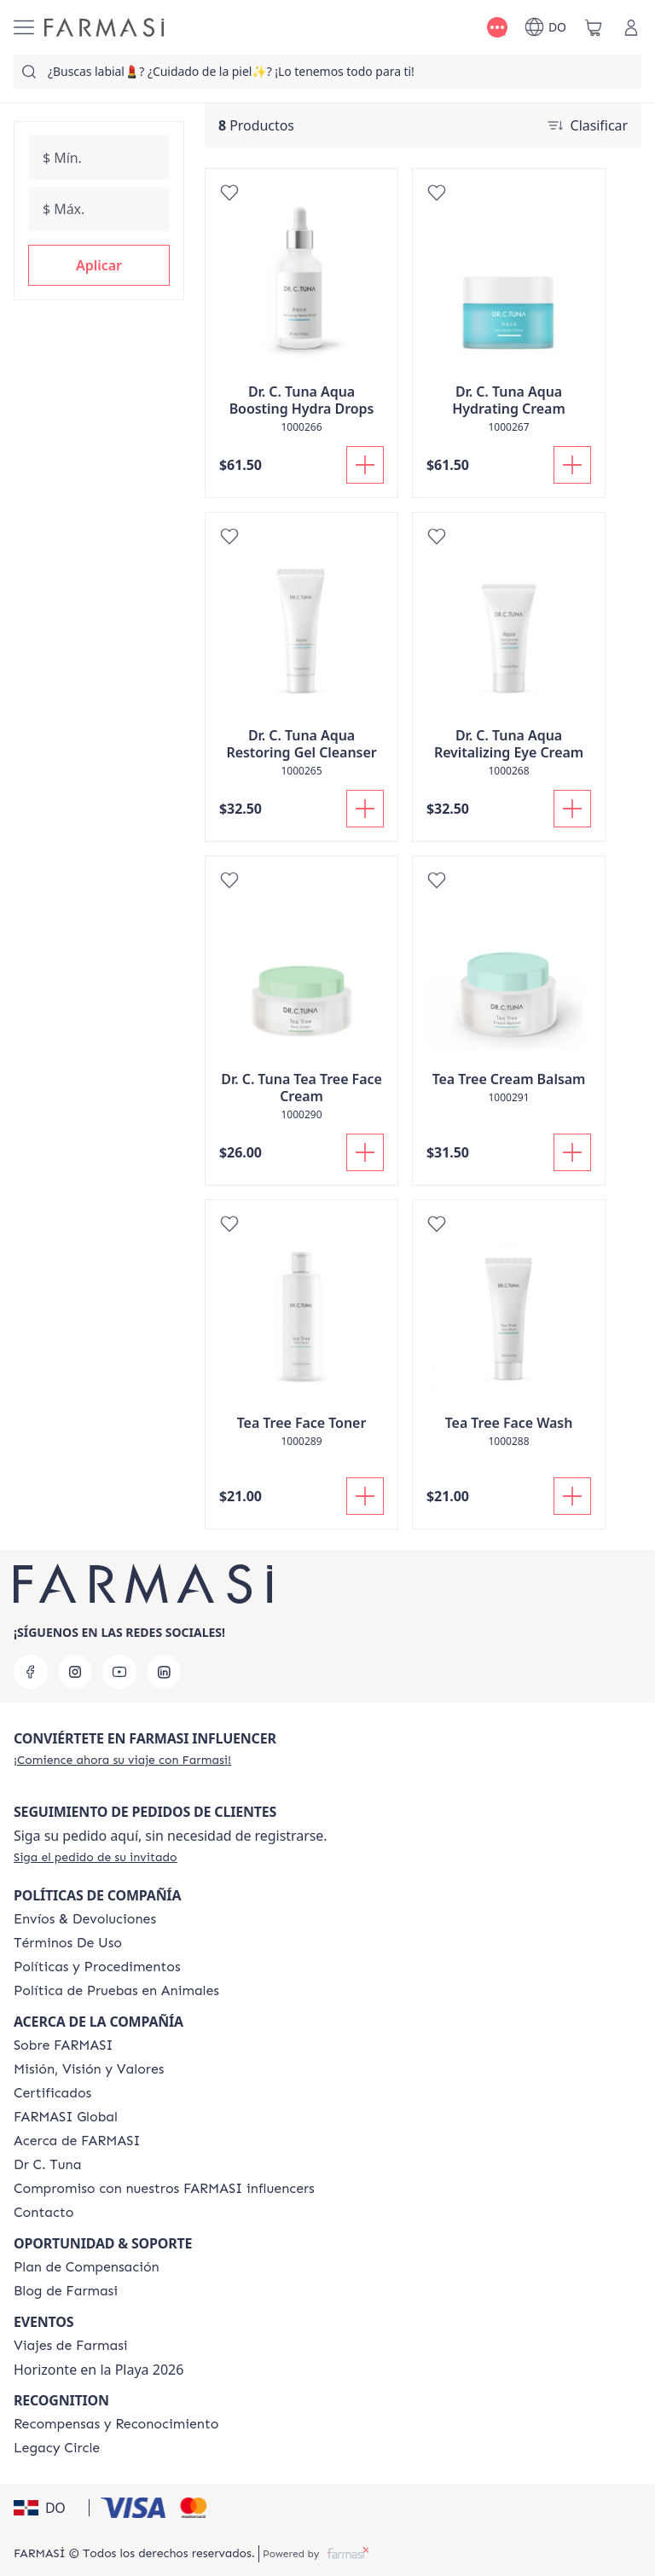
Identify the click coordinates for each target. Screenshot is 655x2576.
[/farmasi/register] (122, 1759)
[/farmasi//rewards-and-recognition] (116, 2424)
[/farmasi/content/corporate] (66, 2117)
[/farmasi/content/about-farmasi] (77, 2141)
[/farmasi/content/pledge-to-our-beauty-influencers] (47, 2164)
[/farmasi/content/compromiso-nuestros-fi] (164, 2188)
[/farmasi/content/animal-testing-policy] (116, 1990)
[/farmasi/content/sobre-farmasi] (63, 2045)
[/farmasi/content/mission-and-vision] (89, 2069)
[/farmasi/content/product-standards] (52, 2093)
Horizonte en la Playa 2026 (98, 2369)
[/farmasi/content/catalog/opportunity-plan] (86, 2267)
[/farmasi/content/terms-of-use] (68, 1943)
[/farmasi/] (104, 27)
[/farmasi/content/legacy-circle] (57, 2448)
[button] (99, 265)
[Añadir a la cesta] (365, 465)
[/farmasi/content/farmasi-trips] (71, 2345)
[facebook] (31, 1672)
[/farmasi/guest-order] (95, 1857)
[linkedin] (164, 1672)
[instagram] (75, 1672)
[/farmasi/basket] (593, 27)
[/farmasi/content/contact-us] (44, 2212)
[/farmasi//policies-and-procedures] (97, 1967)
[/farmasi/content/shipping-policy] (85, 1919)
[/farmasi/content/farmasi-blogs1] (66, 2291)
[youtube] (119, 1672)
